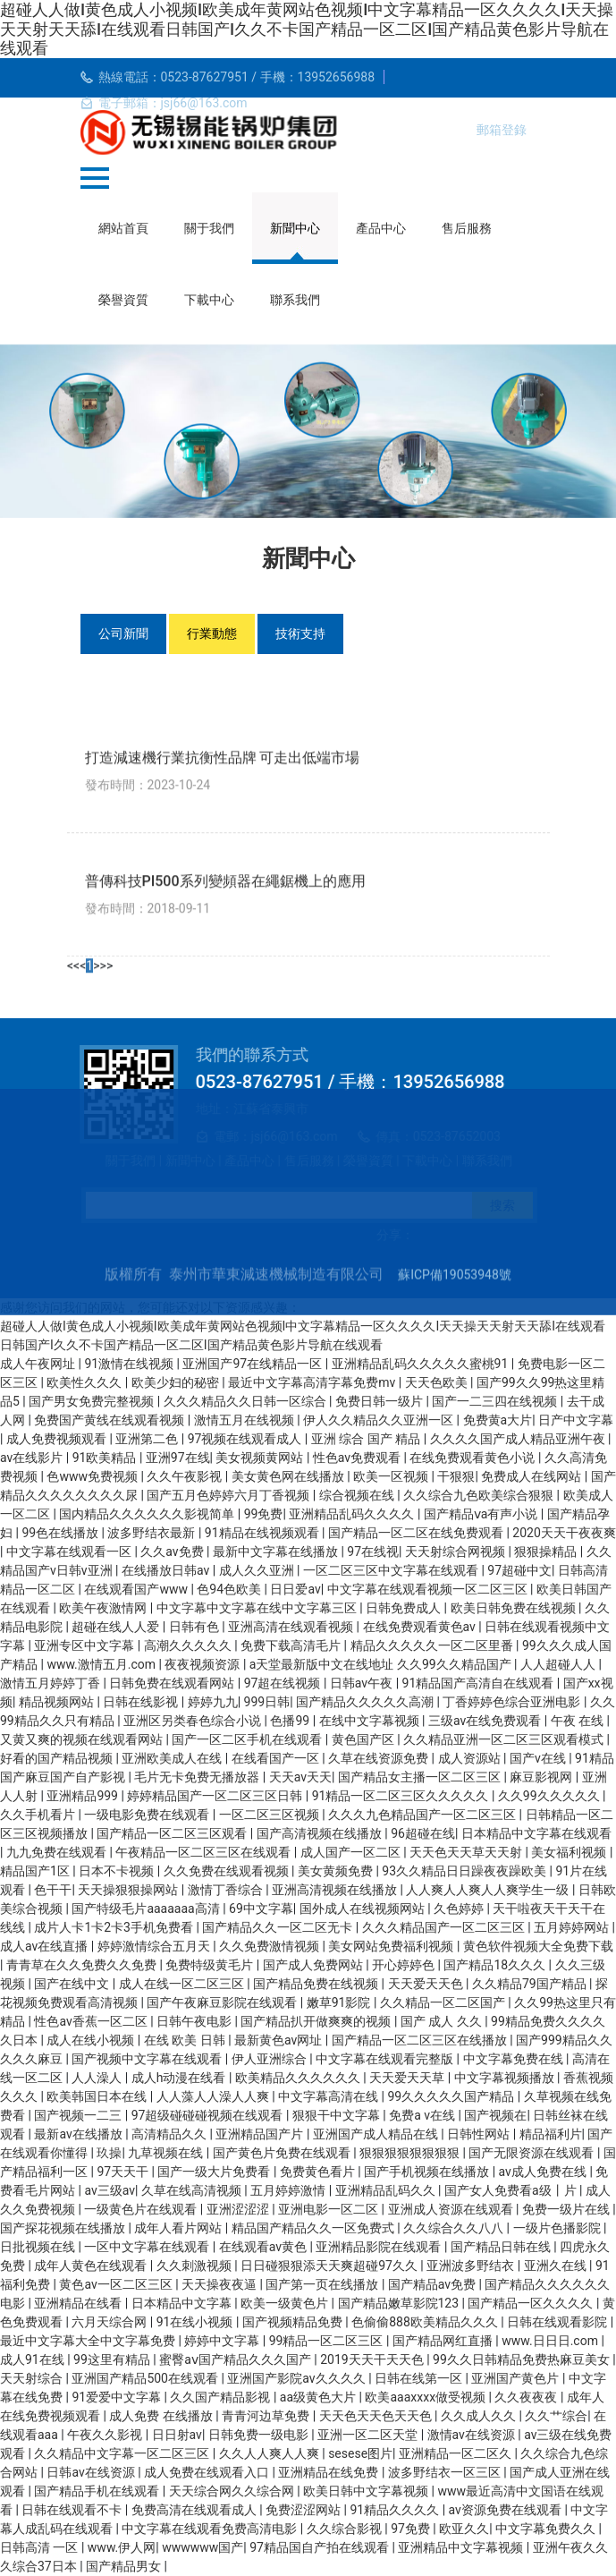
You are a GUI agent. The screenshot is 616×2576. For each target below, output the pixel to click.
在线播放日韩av (167, 1570)
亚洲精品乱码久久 (386, 2190)
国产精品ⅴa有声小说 (482, 1514)
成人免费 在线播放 (162, 2416)
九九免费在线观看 (57, 1852)
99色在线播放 (61, 1533)
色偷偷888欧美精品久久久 (426, 2322)
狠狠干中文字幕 (337, 2115)
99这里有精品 (113, 2359)
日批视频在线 (39, 2247)
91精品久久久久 (396, 2510)
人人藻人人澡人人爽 (214, 2096)
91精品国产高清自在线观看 (479, 1683)
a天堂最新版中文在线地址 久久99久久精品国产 (381, 1664)
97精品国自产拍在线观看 (320, 2547)
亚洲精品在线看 (79, 2303)
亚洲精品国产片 (260, 2134)
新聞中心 (295, 228)
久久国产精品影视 (221, 2397)
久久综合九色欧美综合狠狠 (479, 1495)
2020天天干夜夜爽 (563, 1533)
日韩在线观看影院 (558, 2322)
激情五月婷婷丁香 (51, 1683)
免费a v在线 (423, 2115)
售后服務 (467, 228)
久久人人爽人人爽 (270, 2453)
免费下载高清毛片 (291, 1645)
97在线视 (373, 1551)
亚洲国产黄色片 (516, 2378)
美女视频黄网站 (260, 1457)
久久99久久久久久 (550, 1796)
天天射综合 (32, 2378)
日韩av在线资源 (92, 2472)
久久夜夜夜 (527, 2397)
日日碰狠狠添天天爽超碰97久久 (330, 2265)
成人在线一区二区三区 (183, 1984)
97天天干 (124, 2171)
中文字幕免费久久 (546, 2528)
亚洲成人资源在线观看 (452, 2209)
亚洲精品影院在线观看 (379, 2247)
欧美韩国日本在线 (97, 2096)
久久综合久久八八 (454, 2228)
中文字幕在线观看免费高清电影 (211, 2528)
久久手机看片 (39, 1814)
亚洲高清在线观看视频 (292, 1627)
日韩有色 (195, 1627)
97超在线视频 (284, 1683)
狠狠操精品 (546, 1551)
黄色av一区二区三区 (117, 2284)
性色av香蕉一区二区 (92, 2021)
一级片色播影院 (558, 2228)
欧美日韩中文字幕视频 (367, 2491)
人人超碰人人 (559, 1664)
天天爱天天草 (408, 2077)
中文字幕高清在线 (329, 2096)
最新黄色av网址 (279, 2040)
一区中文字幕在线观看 (148, 2247)
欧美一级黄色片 (285, 2303)
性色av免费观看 (358, 1457)
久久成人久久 (480, 2416)
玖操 (109, 2153)
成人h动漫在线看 (180, 2077)
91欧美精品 (105, 1457)
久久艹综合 (556, 2416)
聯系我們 (295, 300)
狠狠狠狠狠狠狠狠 (410, 2153)
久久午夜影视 (185, 1476)
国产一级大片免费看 (215, 2171)
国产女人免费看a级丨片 (511, 2190)
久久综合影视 (345, 2528)
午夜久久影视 (106, 2434)
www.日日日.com (551, 2341)
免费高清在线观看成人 (195, 2510)
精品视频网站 (58, 1702)
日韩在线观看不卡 (72, 2510)
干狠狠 (456, 1476)
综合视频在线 (358, 1495)
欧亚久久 (464, 2528)
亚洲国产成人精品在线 (377, 2134)
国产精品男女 (125, 2566)
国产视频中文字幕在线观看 (148, 2059)
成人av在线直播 (45, 1946)
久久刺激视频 (195, 2265)
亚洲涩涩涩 (239, 2209)
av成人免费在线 (544, 2171)
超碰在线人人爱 (117, 1627)
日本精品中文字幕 (182, 2303)
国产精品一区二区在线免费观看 (417, 1533)
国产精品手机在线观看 (98, 2491)
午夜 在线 (579, 1720)
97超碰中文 (519, 1570)
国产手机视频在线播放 (428, 2171)
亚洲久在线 (556, 2265)
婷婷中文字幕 (223, 2341)
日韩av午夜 (363, 1683)
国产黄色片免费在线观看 (283, 2153)
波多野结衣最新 (152, 1533)
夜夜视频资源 (203, 1664)
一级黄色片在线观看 (141, 2209)
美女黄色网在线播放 (289, 1476)
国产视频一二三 (79, 2115)
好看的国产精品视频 (57, 1758)
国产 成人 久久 (443, 2021)
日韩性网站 (479, 2134)
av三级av (109, 2190)
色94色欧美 (230, 1589)
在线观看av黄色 (264, 2247)
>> (106, 1964)
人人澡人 (98, 2077)
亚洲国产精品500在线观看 (146, 2378)
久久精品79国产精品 (530, 1984)
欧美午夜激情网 (104, 1608)
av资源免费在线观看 (507, 2510)
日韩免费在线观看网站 (173, 1683)
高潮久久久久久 (189, 1645)
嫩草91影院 (340, 2002)
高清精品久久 (170, 2134)
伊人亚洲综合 (270, 2059)
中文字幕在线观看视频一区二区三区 (428, 1589)
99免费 (263, 1514)
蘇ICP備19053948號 (454, 1408)
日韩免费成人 (404, 1608)
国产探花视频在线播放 (64, 2228)
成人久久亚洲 (258, 1570)
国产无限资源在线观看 (532, 2153)
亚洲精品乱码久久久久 (353, 1514)
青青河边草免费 (267, 2416)
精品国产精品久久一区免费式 (314, 2228)
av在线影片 (33, 1457)
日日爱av (295, 1589)
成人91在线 (33, 2359)
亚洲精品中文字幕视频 (462, 2547)
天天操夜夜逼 (220, 2284)
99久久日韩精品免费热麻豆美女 (522, 2359)
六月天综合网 (110, 2322)
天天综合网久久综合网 (233, 2491)
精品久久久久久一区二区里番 (433, 1645)
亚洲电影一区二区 (329, 2209)
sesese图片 (360, 2453)
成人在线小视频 (91, 2040)
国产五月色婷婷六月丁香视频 (229, 1495)
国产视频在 (495, 2115)
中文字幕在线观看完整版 (386, 2059)
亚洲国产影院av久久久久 (297, 2378)
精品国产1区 (36, 1871)
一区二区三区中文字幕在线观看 (392, 1570)
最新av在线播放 (79, 2134)
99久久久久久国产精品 (453, 2096)
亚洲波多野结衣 (471, 2265)
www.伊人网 (122, 2547)
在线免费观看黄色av (421, 1627)
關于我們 (209, 228)
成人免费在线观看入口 (208, 2472)
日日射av (177, 2434)
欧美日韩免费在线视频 (514, 1608)
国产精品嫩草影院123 (400, 2303)
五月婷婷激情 (289, 2190)
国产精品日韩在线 (502, 2247)
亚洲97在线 (178, 1457)
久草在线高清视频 (192, 2190)
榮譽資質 (123, 300)
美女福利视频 (570, 1852)
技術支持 (300, 633)
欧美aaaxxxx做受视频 (426, 2397)
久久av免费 (173, 1551)
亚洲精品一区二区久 (456, 2453)
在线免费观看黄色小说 (473, 1457)
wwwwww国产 (202, 2547)
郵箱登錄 (502, 130)
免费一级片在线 (567, 2209)
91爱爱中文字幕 (118, 2397)
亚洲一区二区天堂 (368, 2434)
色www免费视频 (93, 1476)
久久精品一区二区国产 (444, 2002)
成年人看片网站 (179, 2228)
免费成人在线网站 (532, 1476)
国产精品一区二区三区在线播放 (421, 2040)
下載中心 (209, 300)
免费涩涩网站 (304, 2510)
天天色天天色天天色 (377, 2416)
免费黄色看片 (319, 2171)
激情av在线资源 (473, 2434)
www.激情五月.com (102, 1664)
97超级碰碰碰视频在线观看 (208, 2115)
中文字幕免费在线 (514, 2059)
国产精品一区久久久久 (531, 2303)
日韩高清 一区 (40, 2547)
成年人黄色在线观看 (91, 2265)
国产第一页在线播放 (323, 2284)
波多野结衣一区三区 (445, 2472)
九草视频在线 (167, 2153)
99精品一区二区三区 (327, 2341)
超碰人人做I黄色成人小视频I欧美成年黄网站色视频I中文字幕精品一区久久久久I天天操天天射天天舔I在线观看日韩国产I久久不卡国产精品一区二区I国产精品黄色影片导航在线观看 (306, 28)
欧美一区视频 (392, 1476)
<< (73, 1964)
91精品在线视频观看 (263, 1533)
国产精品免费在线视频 (317, 1984)
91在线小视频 (196, 2322)
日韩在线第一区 (420, 2378)
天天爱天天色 (427, 1984)
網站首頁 (123, 228)
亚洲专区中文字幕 (85, 1645)
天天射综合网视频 (456, 1551)
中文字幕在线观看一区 (70, 1551)
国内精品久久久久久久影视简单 (148, 1514)
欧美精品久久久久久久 (299, 2077)
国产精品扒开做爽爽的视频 (316, 2021)
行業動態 (212, 633)
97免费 (412, 2528)
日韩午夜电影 (195, 2021)
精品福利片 (550, 2134)
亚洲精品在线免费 (329, 2472)
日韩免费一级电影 (259, 2434)
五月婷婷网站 (573, 1927)
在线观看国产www (137, 1589)
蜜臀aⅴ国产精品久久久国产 (236, 2359)
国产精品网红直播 (443, 2341)
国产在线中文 (73, 1984)
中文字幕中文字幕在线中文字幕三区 (257, 1608)
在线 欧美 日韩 (186, 2040)
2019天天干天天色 (373, 2359)
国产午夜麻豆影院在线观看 (223, 2002)
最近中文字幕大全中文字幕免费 (89, 2341)
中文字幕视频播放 (505, 2077)
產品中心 (381, 228)
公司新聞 (123, 633)
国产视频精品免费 (293, 2322)
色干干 (53, 1890)
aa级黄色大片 (319, 2397)
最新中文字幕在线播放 (277, 1551)
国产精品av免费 (433, 2284)
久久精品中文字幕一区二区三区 (123, 2453)
